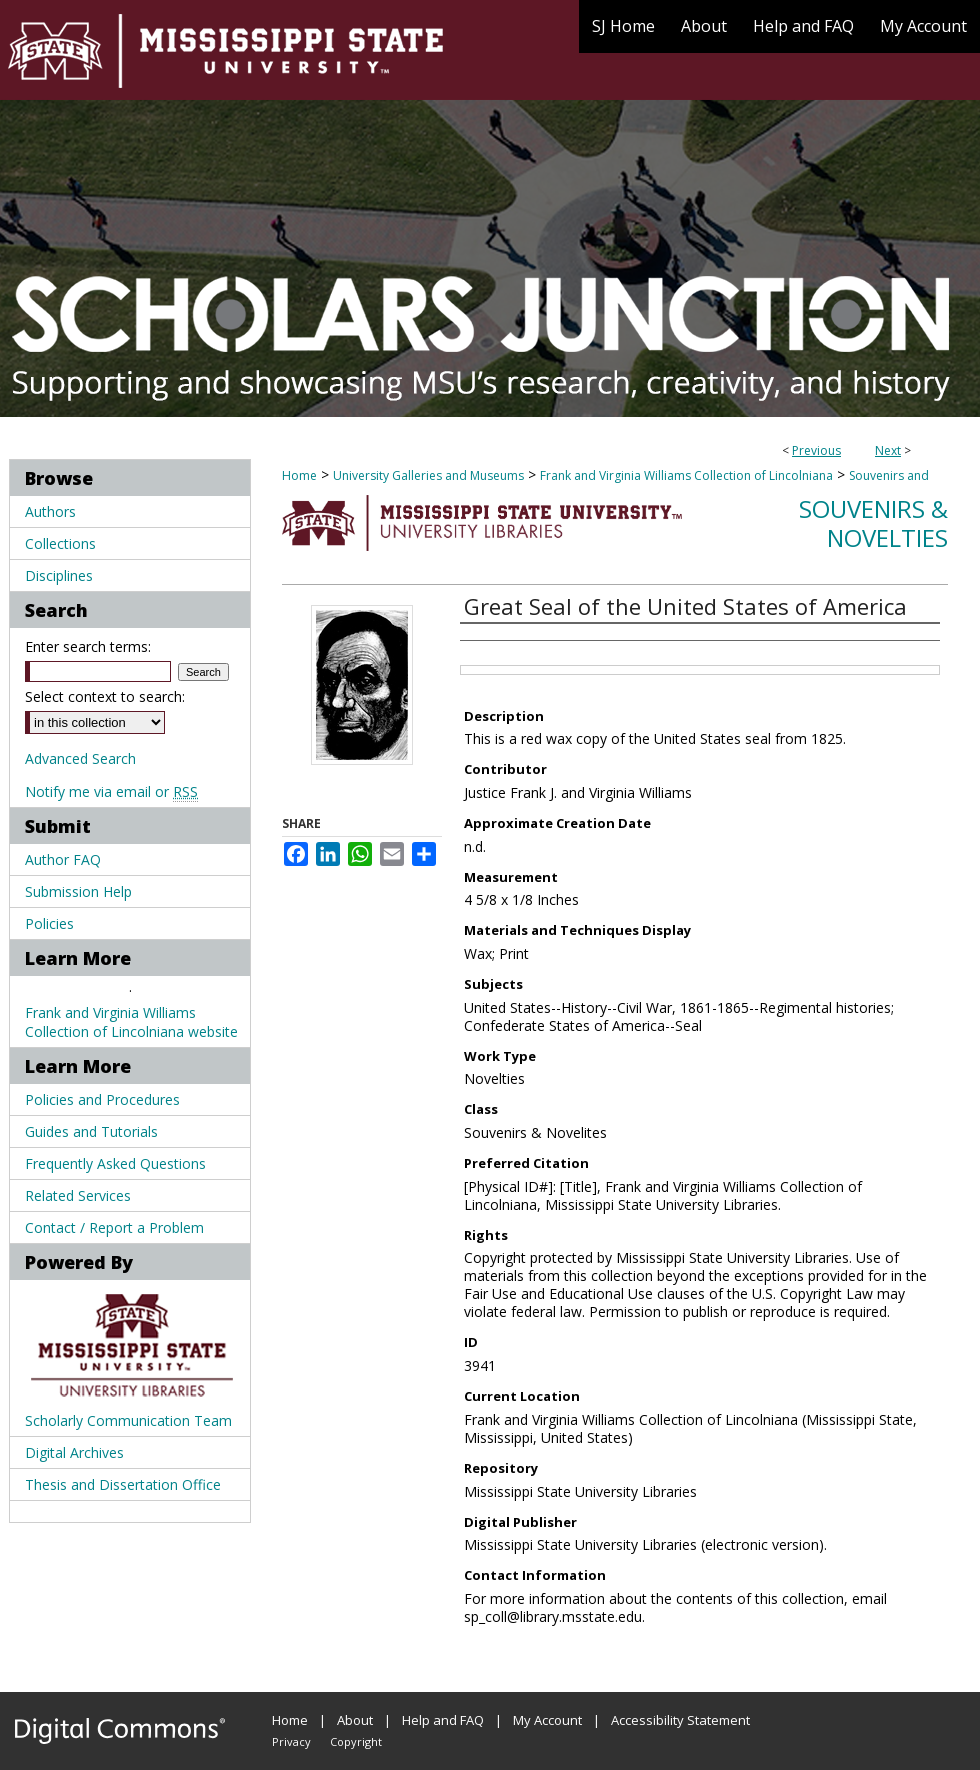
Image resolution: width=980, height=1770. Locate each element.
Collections (60, 543)
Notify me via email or (111, 791)
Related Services (78, 1195)
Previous (816, 450)
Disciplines (59, 575)
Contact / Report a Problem (114, 1227)
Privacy (291, 1741)
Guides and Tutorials (91, 1131)
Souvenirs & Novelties (873, 523)
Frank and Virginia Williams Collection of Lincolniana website (131, 1022)
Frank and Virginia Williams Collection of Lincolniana (686, 475)
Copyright (356, 1741)
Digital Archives (74, 1452)
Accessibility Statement (680, 1720)
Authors (50, 511)
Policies (49, 923)
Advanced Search (80, 758)
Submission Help (78, 891)
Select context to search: (105, 696)
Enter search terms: (88, 646)
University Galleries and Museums (428, 475)
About (355, 1720)
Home (299, 475)
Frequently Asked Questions (115, 1163)
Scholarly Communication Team (128, 1420)
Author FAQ (63, 859)
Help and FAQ (443, 1720)
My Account (547, 1720)
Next (888, 450)
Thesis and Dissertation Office (123, 1484)
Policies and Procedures (102, 1099)
